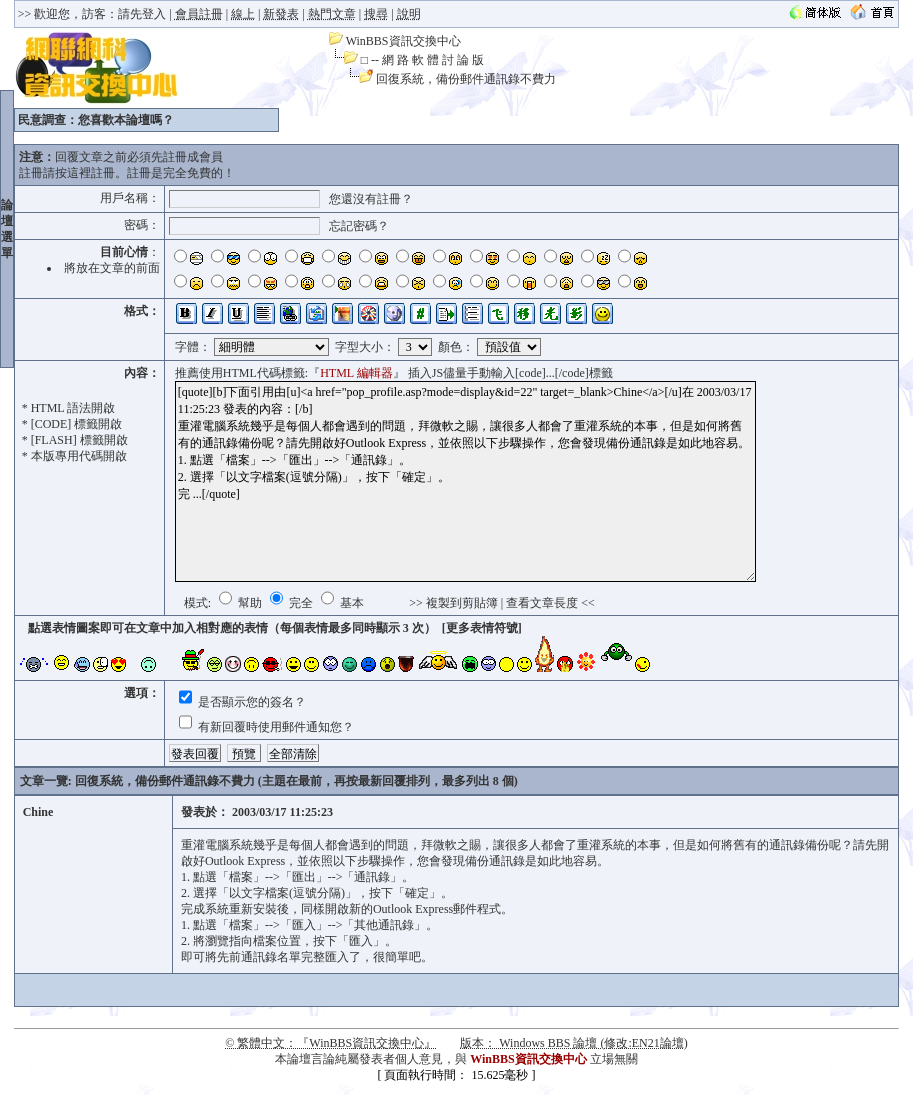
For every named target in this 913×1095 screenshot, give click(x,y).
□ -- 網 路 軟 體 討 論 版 (422, 60)
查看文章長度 (542, 603)
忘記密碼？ (359, 226)
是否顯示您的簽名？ (250, 702)
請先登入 (142, 14)
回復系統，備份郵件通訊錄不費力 (466, 79)
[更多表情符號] (482, 628)
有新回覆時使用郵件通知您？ (274, 727)
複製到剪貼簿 (462, 603)
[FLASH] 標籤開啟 (79, 440)
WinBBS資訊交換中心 (403, 41)
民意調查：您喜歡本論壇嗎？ (96, 120)
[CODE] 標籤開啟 (77, 424)
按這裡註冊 (85, 173)
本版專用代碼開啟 (79, 456)
